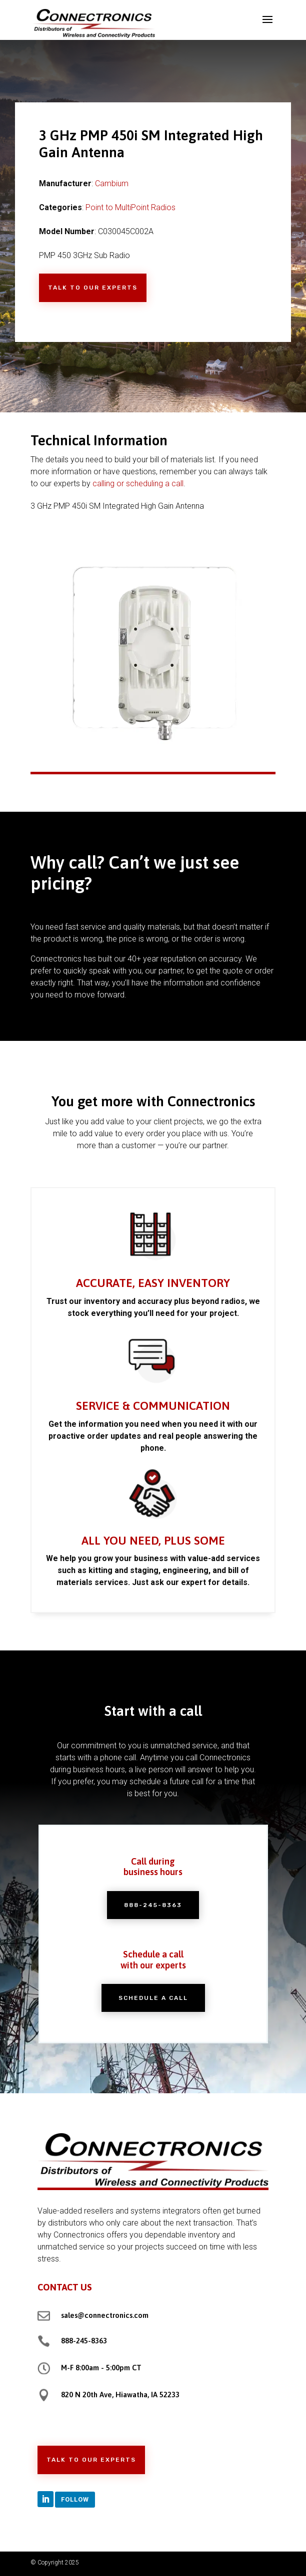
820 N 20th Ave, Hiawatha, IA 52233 (120, 2394)
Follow (75, 2499)
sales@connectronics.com (104, 2315)
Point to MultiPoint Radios (131, 207)
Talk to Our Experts (93, 287)
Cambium (111, 183)
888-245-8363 (84, 2340)
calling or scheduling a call (138, 483)
